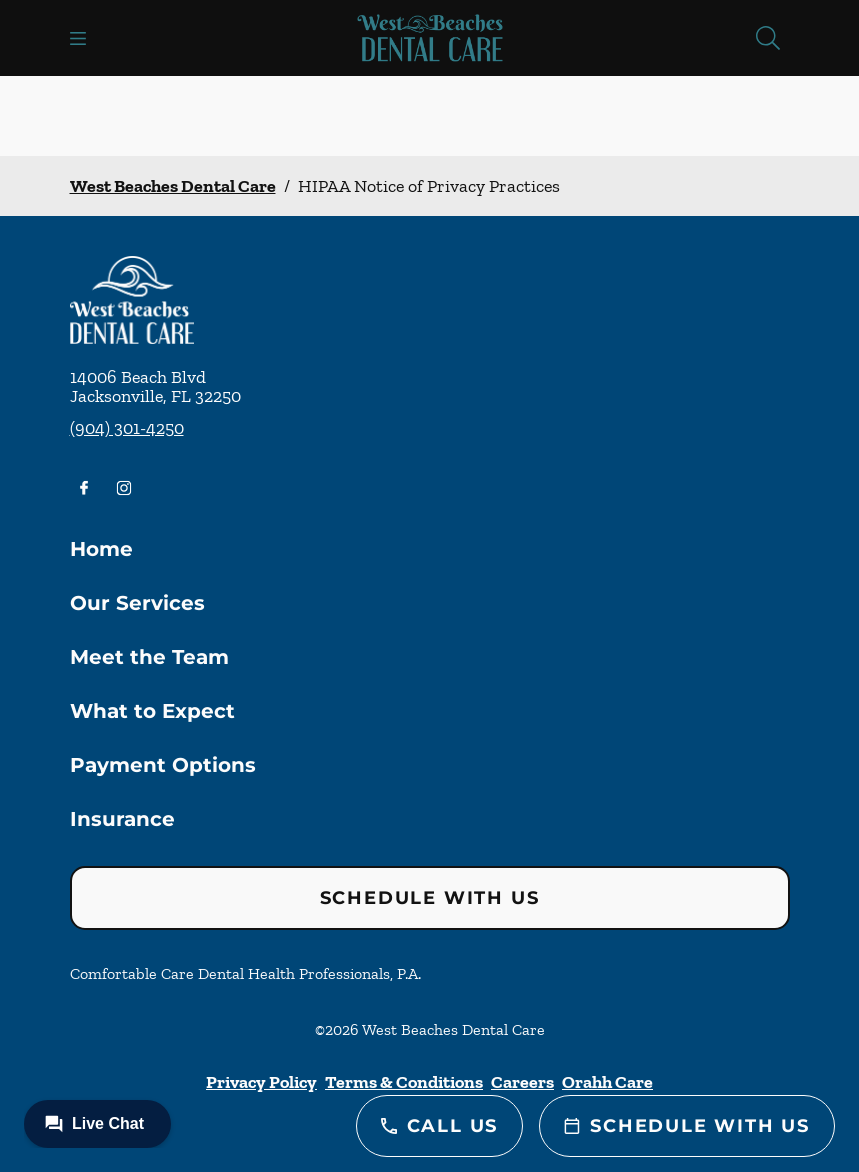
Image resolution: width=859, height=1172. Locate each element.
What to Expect (152, 711)
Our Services (137, 603)
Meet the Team (149, 657)
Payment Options (163, 765)
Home (101, 549)
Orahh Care (607, 1082)
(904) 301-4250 (127, 428)
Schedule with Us (430, 898)
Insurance (122, 819)
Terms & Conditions (404, 1082)
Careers (522, 1082)
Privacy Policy (261, 1082)
